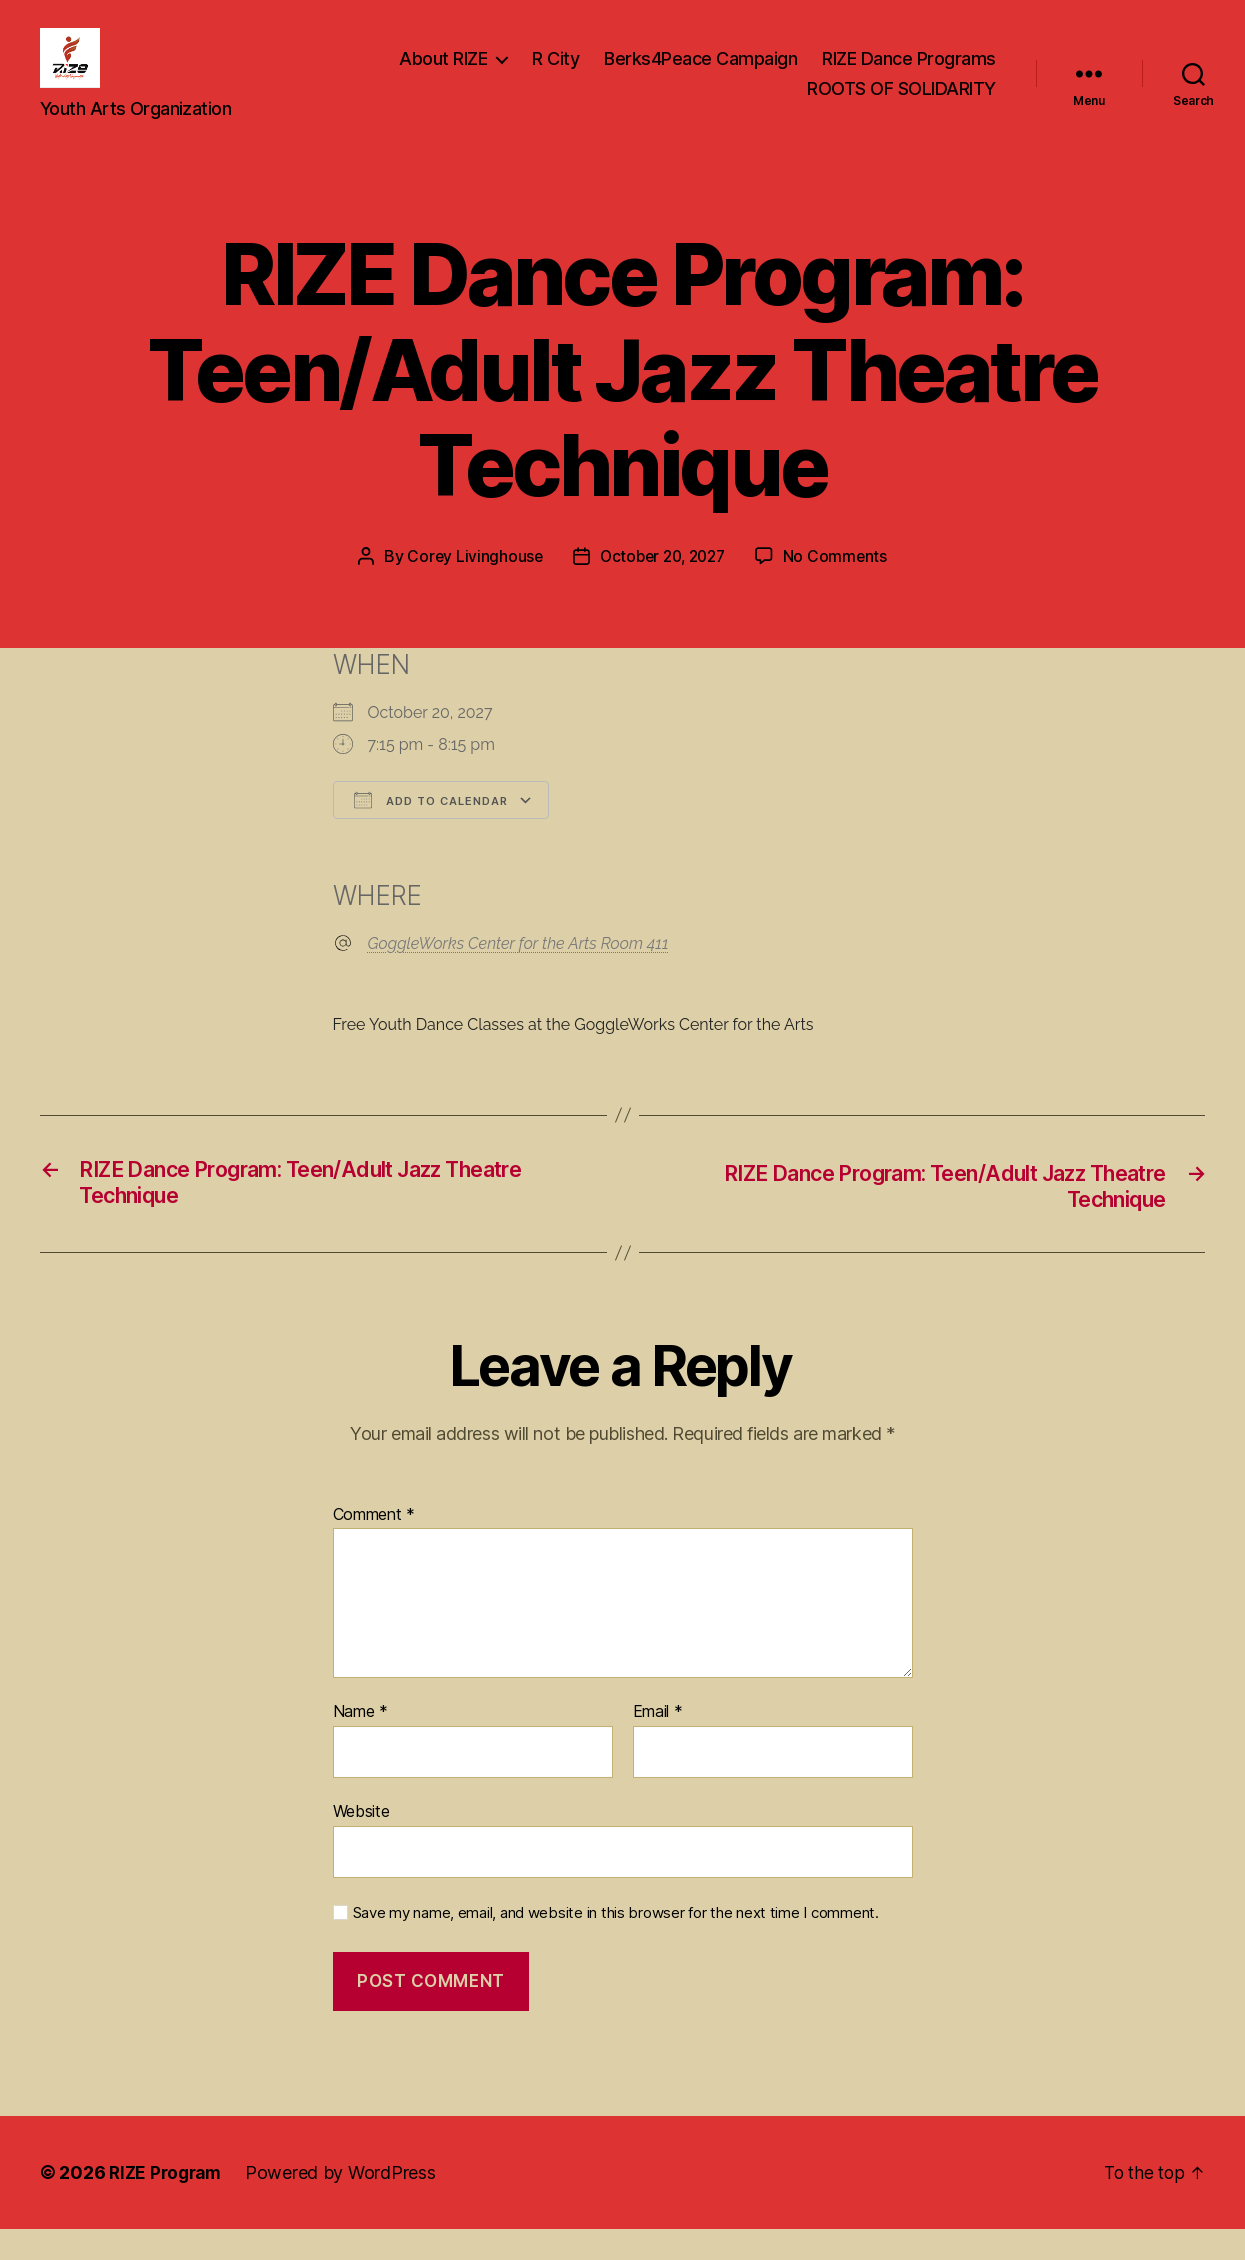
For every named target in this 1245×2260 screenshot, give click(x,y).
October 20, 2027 (662, 586)
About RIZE (443, 73)
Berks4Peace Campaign (700, 73)
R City (555, 73)
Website (361, 1842)
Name (360, 1744)
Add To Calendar (431, 830)
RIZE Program (168, 2203)
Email (658, 1744)
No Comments (840, 586)
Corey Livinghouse (469, 586)
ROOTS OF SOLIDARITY (901, 103)
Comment (374, 1546)
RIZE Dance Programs (909, 73)
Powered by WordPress (347, 2203)
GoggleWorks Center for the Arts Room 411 (518, 973)
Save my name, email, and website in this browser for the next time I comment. (616, 1944)
